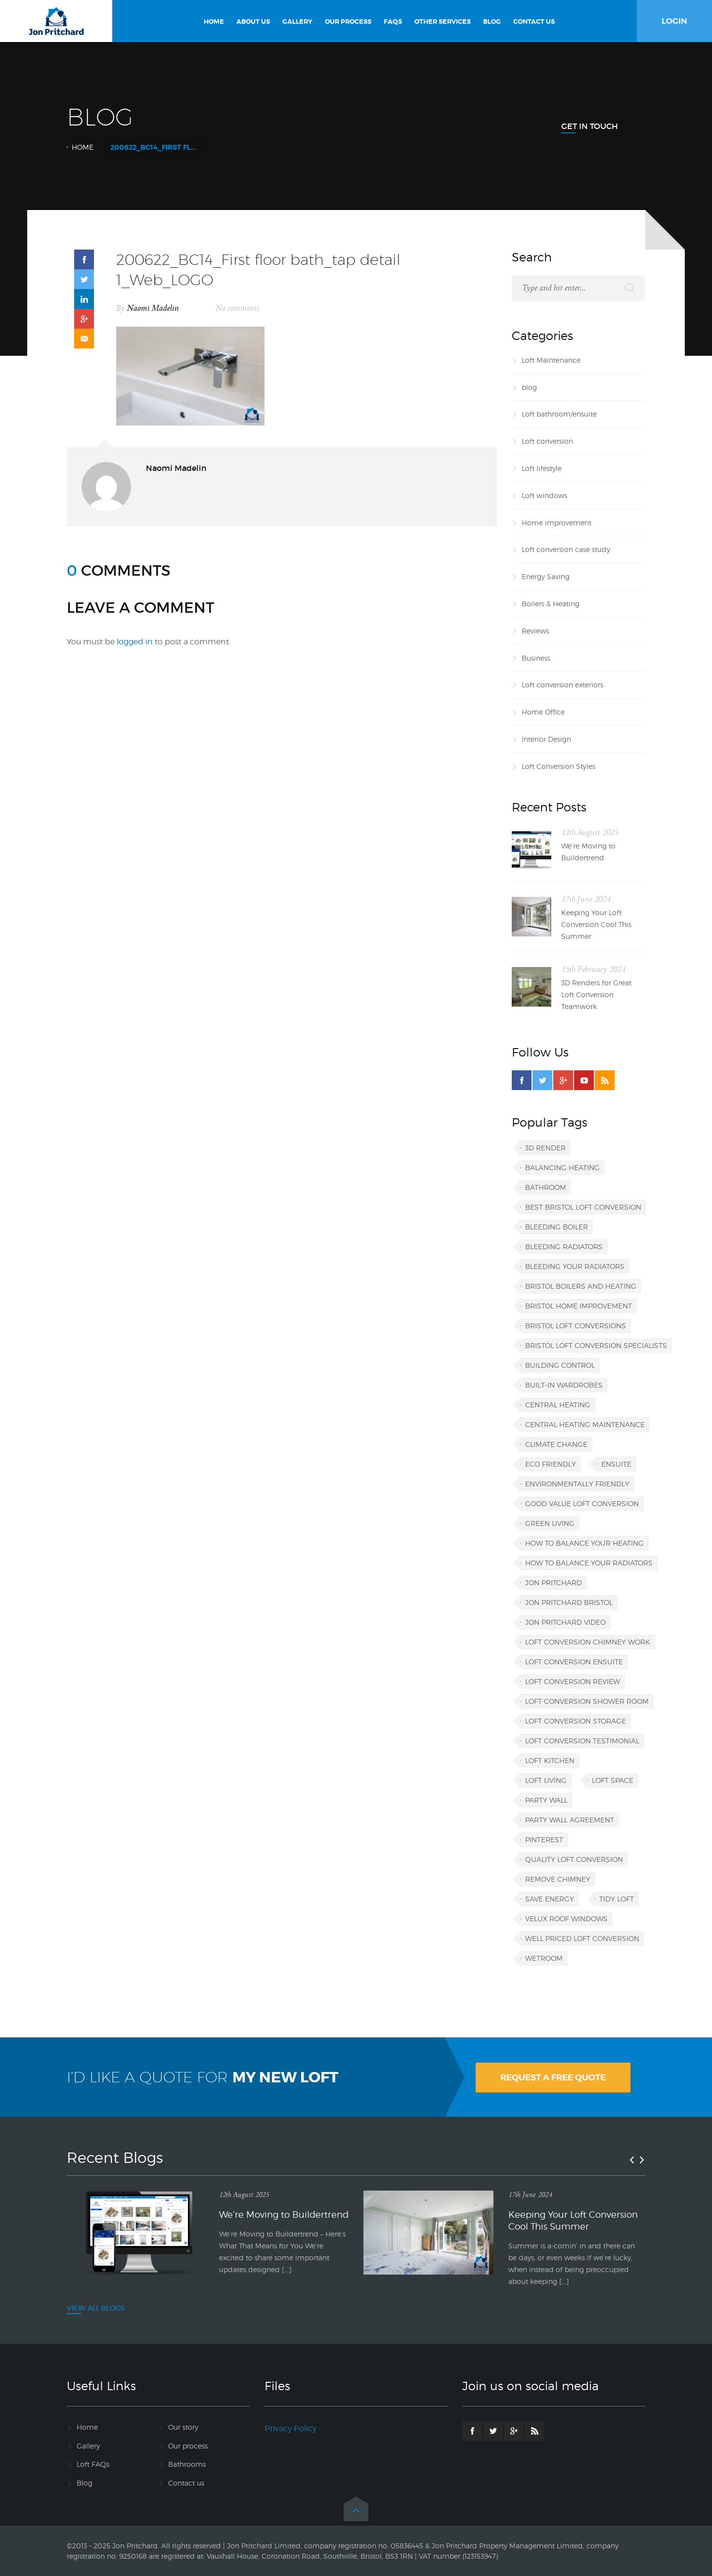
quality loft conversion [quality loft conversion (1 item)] (574, 1859)
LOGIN (674, 21)
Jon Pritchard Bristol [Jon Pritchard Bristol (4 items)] (569, 1602)
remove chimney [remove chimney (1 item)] (557, 1879)
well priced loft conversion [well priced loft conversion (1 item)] (582, 1938)
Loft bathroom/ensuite (559, 414)
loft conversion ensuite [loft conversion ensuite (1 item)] (574, 1661)
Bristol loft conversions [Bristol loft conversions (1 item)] (575, 1325)
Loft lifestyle (542, 468)
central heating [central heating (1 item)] (557, 1404)
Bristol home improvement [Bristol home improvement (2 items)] (578, 1306)
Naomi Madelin (153, 308)
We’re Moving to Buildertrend (588, 852)
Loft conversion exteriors (562, 684)
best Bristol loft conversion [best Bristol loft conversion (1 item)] (583, 1207)
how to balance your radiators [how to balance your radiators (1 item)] (589, 1563)
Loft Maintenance (551, 360)
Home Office (543, 712)
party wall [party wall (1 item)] (546, 1800)
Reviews (535, 631)
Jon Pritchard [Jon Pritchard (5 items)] (553, 1582)
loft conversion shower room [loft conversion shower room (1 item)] (587, 1701)
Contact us (186, 2483)
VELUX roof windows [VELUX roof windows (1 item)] (566, 1918)
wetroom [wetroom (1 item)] (544, 1958)
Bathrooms (187, 2464)
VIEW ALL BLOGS (96, 2308)
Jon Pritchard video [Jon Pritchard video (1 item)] (565, 1622)
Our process (188, 2446)
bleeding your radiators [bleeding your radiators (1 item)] (574, 1266)
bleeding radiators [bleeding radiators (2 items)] (564, 1246)
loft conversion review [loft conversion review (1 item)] (572, 1681)
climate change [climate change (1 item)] (556, 1444)
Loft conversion (547, 441)
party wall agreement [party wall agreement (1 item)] (569, 1820)
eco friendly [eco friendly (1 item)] (550, 1464)
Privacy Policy (290, 2428)
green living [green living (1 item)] (550, 1523)
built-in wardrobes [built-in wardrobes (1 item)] (564, 1385)
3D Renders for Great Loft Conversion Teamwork (596, 994)
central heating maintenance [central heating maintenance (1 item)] (585, 1424)
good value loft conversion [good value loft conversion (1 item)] (582, 1503)
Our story (183, 2427)
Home (82, 147)
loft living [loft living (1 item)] (546, 1780)
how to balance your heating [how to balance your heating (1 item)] (584, 1543)
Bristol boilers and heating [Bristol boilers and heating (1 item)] (580, 1286)
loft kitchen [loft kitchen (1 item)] (550, 1760)
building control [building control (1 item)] (560, 1365)
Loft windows (544, 495)
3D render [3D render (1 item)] (545, 1147)
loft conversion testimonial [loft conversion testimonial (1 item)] (582, 1740)
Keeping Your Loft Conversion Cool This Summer (596, 924)
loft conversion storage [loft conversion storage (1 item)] (575, 1721)
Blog (84, 2483)
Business (536, 658)
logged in (135, 641)
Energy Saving (546, 576)
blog (529, 387)
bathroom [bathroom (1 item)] (545, 1187)
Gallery (88, 2446)
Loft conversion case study (566, 549)
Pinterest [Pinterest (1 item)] (544, 1839)
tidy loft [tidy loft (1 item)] (616, 1899)
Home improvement (556, 522)
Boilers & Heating (550, 603)
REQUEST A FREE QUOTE (553, 2077)
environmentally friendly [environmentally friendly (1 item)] (577, 1483)
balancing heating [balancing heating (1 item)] (562, 1167)
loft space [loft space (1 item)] (612, 1780)
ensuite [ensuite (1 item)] (616, 1464)
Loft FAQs (93, 2464)
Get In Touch (589, 126)
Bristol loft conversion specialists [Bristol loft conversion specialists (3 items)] (596, 1345)
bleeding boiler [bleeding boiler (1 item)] (556, 1227)
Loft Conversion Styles (558, 766)
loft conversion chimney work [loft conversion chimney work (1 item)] (587, 1642)
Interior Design (546, 739)
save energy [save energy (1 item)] (549, 1899)
